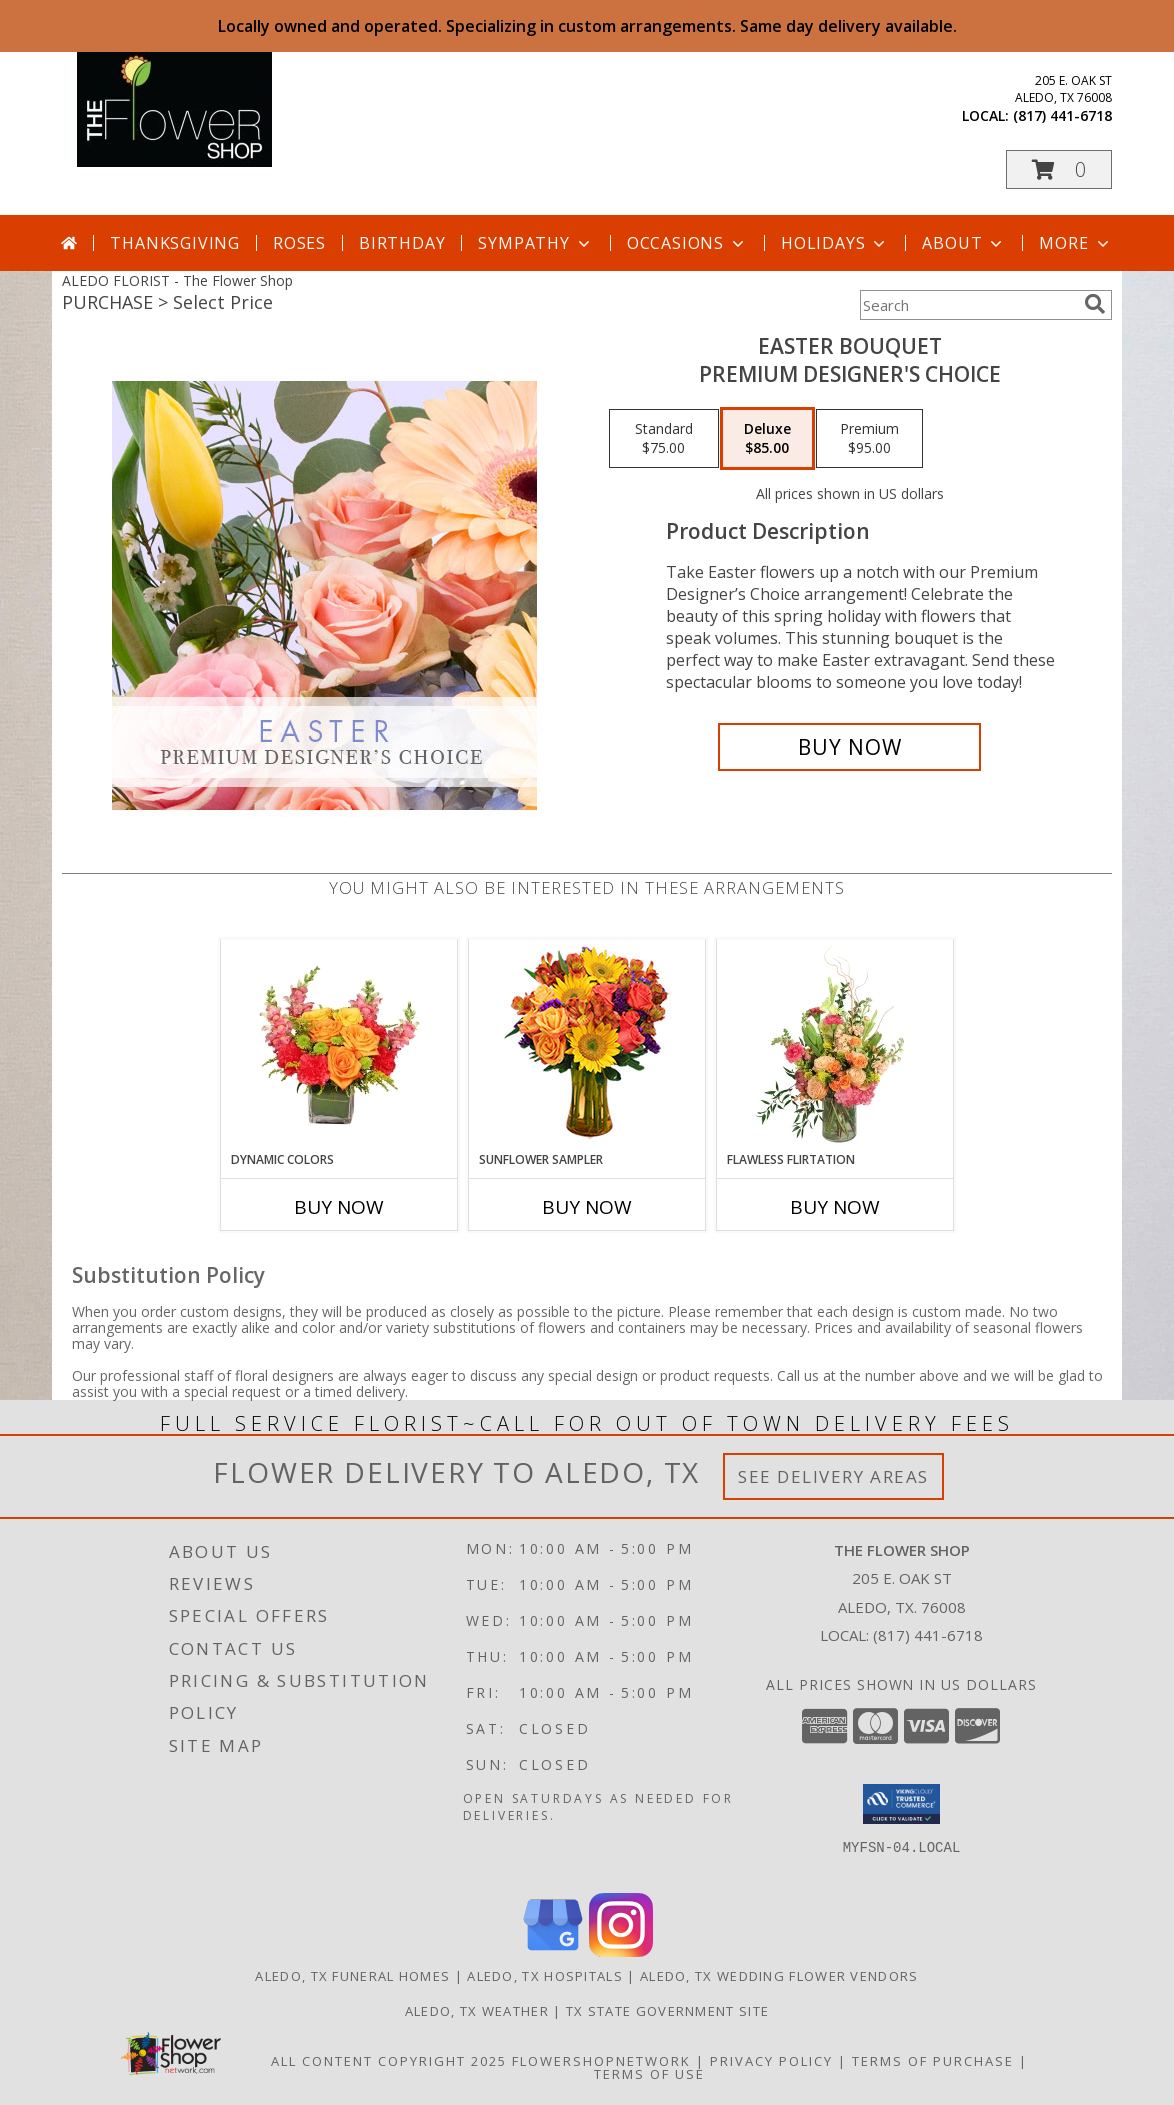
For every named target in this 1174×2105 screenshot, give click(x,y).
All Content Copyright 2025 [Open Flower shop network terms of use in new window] (389, 2061)
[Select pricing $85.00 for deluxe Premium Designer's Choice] (767, 439)
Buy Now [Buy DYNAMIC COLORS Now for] (339, 1207)
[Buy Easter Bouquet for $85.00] (849, 747)
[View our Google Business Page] (553, 1951)
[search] (1095, 304)
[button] (1059, 169)
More (1075, 243)
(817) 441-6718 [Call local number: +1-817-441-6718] (1062, 115)
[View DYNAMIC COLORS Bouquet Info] (339, 1045)
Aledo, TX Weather (477, 2011)
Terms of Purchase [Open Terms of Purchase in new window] (933, 2061)
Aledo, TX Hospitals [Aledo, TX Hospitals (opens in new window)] (545, 1976)
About (964, 243)
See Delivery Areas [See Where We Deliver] (833, 1476)
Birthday (402, 243)
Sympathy (535, 243)
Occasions (687, 243)
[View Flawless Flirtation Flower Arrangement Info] (835, 1045)
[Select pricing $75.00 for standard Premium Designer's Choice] (664, 439)
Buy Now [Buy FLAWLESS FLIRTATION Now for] (835, 1207)
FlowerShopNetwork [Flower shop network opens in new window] (601, 2061)
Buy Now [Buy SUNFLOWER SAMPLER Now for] (587, 1207)
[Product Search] (968, 305)
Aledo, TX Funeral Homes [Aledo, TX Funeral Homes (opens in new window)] (352, 1976)
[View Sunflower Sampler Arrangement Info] (587, 1045)
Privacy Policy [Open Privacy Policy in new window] (771, 2061)
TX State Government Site (667, 2011)
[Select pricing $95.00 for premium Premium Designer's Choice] (869, 439)
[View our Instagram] (621, 1951)
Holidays (835, 243)
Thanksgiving (175, 243)
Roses (299, 243)
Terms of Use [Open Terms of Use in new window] (649, 2074)
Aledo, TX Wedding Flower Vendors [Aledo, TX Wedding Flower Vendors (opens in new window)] (779, 1976)
